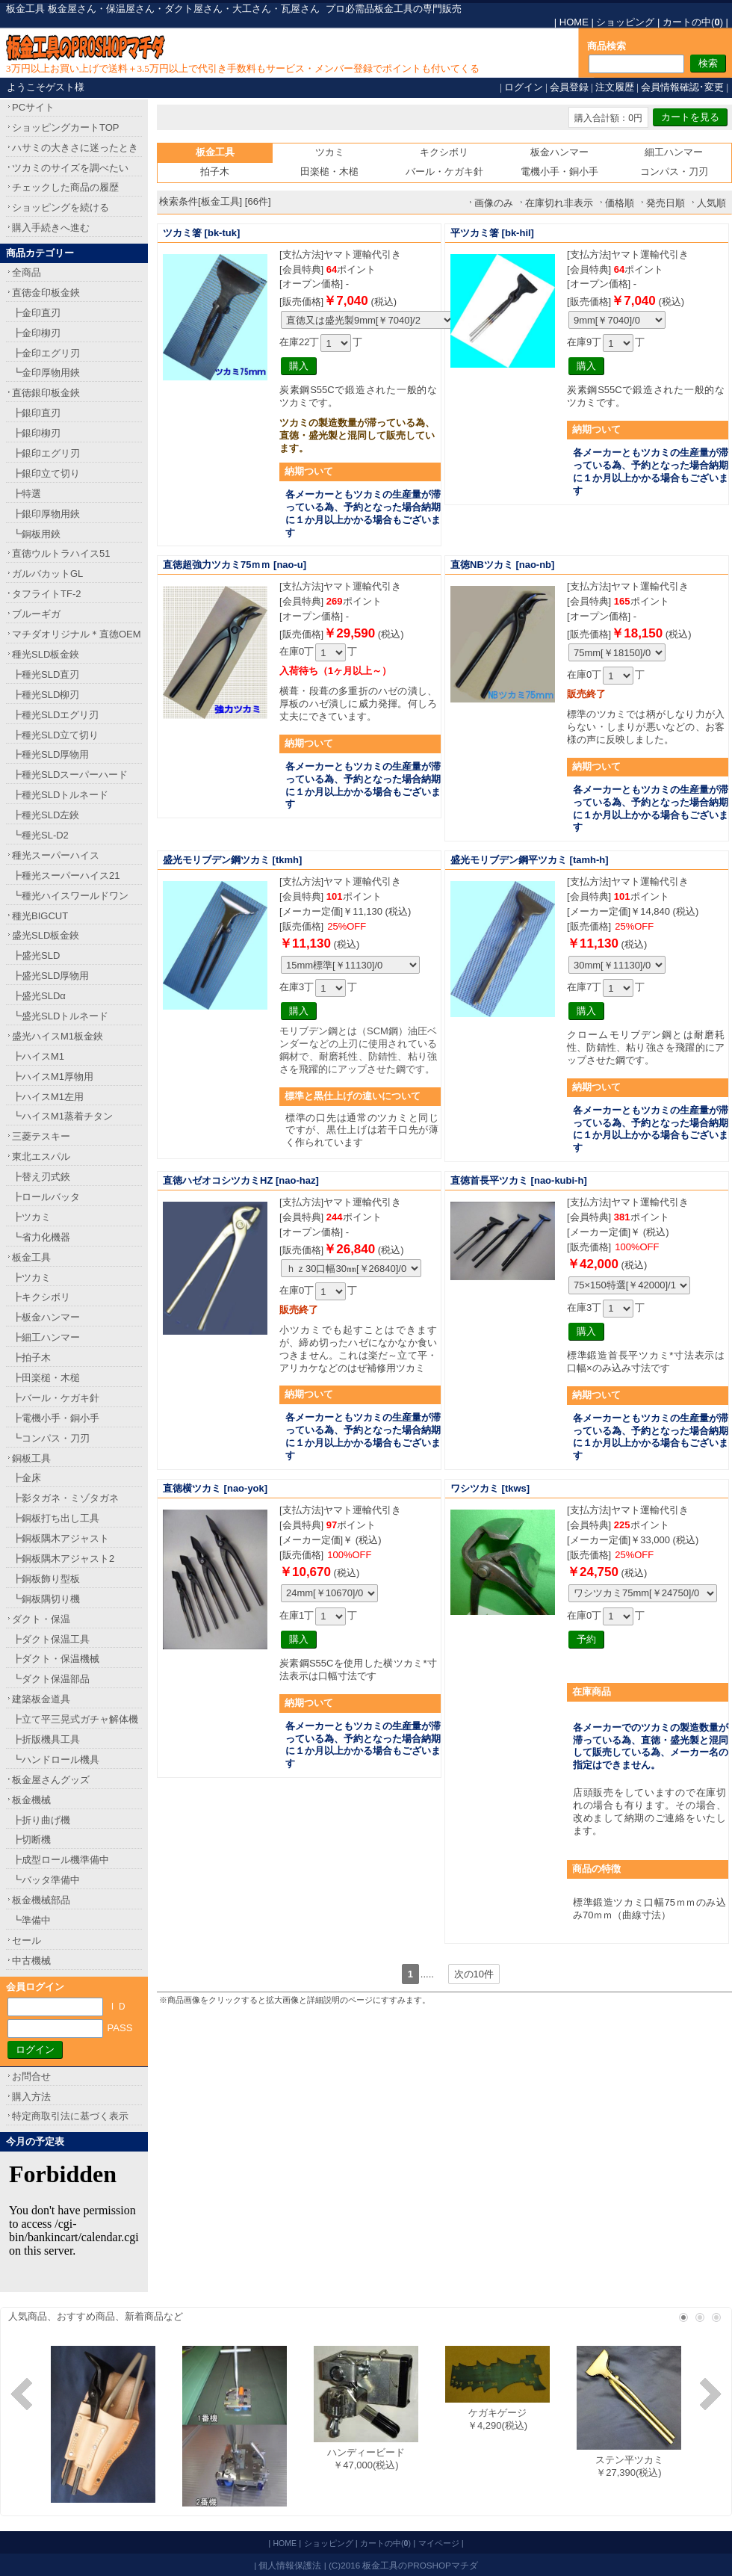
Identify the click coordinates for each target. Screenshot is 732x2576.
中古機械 (31, 1960)
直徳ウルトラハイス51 (61, 553)
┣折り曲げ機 (41, 1820)
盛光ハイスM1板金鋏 (57, 1036)
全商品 (26, 272)
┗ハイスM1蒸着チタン (62, 1116)
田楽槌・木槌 (329, 171)
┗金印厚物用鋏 (46, 372)
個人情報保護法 (289, 2565)
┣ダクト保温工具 (51, 1639)
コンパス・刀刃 (674, 171)
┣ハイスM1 (38, 1056)
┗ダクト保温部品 (51, 1678)
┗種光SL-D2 (40, 835)
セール (26, 1940)
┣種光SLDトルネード (60, 794)
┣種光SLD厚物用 (50, 754)
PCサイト (33, 107)
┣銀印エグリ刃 (46, 453)
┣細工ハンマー (46, 1337)
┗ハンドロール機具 (55, 1759)
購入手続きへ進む (51, 227)
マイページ (438, 2543)
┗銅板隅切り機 (46, 1598)
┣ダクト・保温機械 (55, 1658)
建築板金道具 (41, 1699)
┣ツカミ (31, 1217)
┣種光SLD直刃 (45, 674)
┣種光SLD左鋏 (45, 815)
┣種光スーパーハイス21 (66, 875)
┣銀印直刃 (36, 412)
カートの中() (693, 22)
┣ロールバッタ (46, 1196)
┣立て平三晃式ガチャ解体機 (75, 1719)
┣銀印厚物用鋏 (46, 513)
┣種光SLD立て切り (55, 735)
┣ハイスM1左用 (48, 1096)
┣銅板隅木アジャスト (60, 1538)
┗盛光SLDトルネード (60, 1016)
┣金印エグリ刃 (46, 353)
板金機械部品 (41, 1900)
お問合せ (31, 2076)
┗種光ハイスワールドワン (70, 895)
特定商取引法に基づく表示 (70, 2116)
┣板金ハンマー (46, 1317)
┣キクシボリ (41, 1297)
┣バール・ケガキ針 (55, 1397)
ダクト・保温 (41, 1619)
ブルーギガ (36, 614)
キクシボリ (444, 152)
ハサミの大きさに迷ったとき (75, 147)
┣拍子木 (31, 1357)
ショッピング (625, 22)
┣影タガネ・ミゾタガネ (65, 1498)
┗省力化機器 (41, 1237)
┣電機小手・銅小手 (55, 1418)
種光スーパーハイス (55, 855)
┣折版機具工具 (46, 1739)
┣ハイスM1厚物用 (52, 1076)
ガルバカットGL (47, 573)
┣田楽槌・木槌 (46, 1377)
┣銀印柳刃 (36, 433)
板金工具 (31, 1257)
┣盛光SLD (36, 955)
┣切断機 (31, 1839)
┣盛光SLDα (39, 995)
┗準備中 (31, 1920)
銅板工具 (31, 1458)
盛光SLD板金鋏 (45, 935)
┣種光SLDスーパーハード (70, 774)
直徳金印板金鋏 (46, 292)
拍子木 (214, 171)
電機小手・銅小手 (559, 171)
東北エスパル (41, 1156)
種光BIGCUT (40, 915)
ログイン (523, 87)
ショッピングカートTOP (66, 127)
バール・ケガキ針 (444, 171)
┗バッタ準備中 (46, 1879)
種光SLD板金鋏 (45, 654)
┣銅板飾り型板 (46, 1578)
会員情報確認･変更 (682, 87)
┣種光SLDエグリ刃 (55, 714)
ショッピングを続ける (60, 207)
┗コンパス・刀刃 (51, 1438)
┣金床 (26, 1477)
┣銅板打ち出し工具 (55, 1518)
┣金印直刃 (36, 312)
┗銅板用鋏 (36, 534)
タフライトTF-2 (46, 593)
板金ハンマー (559, 152)
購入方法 (31, 2096)
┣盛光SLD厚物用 (50, 975)
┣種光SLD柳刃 (45, 694)
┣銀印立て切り (46, 473)
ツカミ (329, 152)
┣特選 (26, 493)
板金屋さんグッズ (51, 1779)
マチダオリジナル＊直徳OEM (76, 634)
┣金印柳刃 (36, 333)
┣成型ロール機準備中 (60, 1859)
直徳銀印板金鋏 (46, 392)
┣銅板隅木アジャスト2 (63, 1558)
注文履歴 (614, 87)
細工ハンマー (674, 152)
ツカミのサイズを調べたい (70, 167)
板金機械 (31, 1800)
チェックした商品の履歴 (65, 187)
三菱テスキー (41, 1136)
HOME (574, 22)
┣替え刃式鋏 (41, 1176)
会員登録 (569, 87)
